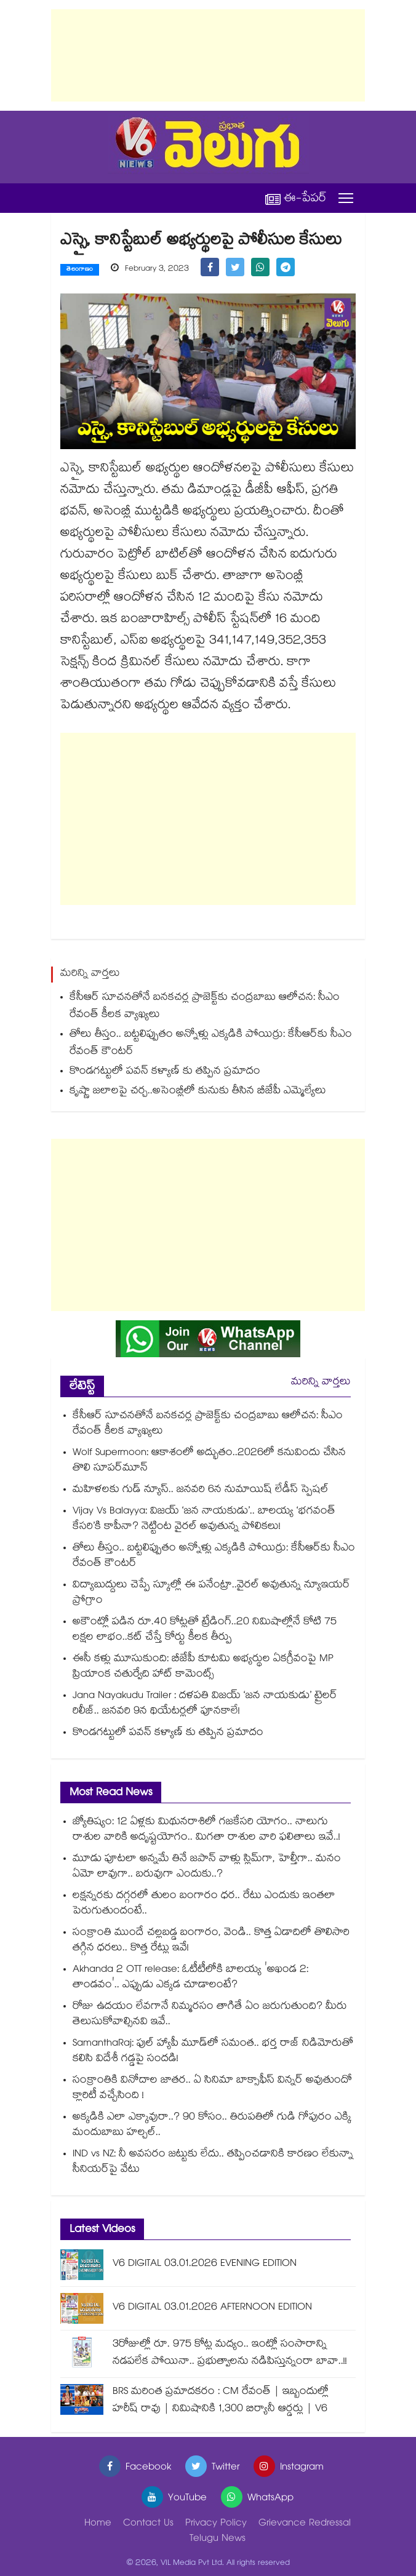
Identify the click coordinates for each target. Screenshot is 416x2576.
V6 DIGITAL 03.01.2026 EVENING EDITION (205, 2264)
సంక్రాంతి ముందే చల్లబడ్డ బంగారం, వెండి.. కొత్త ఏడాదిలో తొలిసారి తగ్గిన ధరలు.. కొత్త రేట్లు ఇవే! (211, 1941)
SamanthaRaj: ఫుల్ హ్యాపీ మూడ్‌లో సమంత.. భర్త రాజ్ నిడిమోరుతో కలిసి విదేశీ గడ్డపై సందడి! (213, 2051)
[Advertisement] (208, 55)
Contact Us (148, 2524)
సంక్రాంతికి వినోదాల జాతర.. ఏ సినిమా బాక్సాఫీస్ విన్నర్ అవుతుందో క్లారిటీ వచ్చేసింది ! (212, 2088)
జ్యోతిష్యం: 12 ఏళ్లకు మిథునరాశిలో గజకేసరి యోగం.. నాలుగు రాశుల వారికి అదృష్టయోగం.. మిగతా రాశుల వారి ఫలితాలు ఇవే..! (206, 1830)
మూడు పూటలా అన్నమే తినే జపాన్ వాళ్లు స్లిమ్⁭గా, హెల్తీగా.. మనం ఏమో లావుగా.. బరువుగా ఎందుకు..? (207, 1867)
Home (97, 2524)
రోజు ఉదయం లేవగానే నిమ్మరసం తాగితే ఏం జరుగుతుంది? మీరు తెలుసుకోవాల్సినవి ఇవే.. (210, 2015)
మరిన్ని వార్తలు (321, 1383)
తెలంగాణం (79, 270)
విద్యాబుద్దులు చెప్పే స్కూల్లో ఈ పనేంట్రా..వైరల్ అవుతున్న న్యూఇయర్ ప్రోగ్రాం (211, 1593)
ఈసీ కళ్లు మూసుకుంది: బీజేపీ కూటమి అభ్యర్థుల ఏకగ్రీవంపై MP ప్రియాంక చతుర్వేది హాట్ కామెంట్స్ (203, 1667)
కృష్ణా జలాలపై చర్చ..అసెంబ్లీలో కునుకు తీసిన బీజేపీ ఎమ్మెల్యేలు (198, 1092)
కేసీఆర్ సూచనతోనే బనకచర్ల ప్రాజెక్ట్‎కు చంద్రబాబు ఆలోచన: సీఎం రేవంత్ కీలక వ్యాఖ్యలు (205, 1006)
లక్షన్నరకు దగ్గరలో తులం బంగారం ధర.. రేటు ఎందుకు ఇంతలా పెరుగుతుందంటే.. (204, 1904)
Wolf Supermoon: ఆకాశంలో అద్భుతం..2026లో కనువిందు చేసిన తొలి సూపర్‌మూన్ (209, 1461)
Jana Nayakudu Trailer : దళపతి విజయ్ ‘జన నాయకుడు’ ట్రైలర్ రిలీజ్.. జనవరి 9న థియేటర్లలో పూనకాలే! (205, 1704)
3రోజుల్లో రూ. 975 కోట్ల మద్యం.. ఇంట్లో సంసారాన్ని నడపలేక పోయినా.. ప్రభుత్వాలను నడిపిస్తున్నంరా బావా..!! (230, 2353)
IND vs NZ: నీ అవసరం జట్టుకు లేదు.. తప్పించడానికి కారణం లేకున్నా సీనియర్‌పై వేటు (213, 2162)
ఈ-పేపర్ (296, 198)
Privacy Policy (216, 2524)
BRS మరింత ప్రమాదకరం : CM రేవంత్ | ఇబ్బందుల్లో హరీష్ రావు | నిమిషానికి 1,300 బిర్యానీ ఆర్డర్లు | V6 (221, 2400)
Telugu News (218, 2539)
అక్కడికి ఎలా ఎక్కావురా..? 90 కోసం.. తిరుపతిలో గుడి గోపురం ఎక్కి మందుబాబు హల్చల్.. (212, 2125)
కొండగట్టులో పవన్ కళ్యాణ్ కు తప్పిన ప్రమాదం (165, 1072)
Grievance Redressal (304, 2524)
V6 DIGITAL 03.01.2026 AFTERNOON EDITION (212, 2308)
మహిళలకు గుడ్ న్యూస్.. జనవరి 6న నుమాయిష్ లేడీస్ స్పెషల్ (201, 1490)
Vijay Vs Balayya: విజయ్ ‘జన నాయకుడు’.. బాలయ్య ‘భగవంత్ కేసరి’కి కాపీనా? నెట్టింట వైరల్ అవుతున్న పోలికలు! (204, 1519)
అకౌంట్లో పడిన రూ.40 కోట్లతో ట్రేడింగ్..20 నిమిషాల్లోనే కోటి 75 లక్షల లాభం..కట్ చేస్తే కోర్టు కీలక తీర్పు (205, 1630)
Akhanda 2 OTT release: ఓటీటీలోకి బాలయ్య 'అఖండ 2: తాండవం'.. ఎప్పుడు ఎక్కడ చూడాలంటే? (190, 1978)
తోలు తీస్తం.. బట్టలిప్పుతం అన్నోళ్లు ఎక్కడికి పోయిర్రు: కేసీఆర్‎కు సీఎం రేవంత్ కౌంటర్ (211, 1043)
